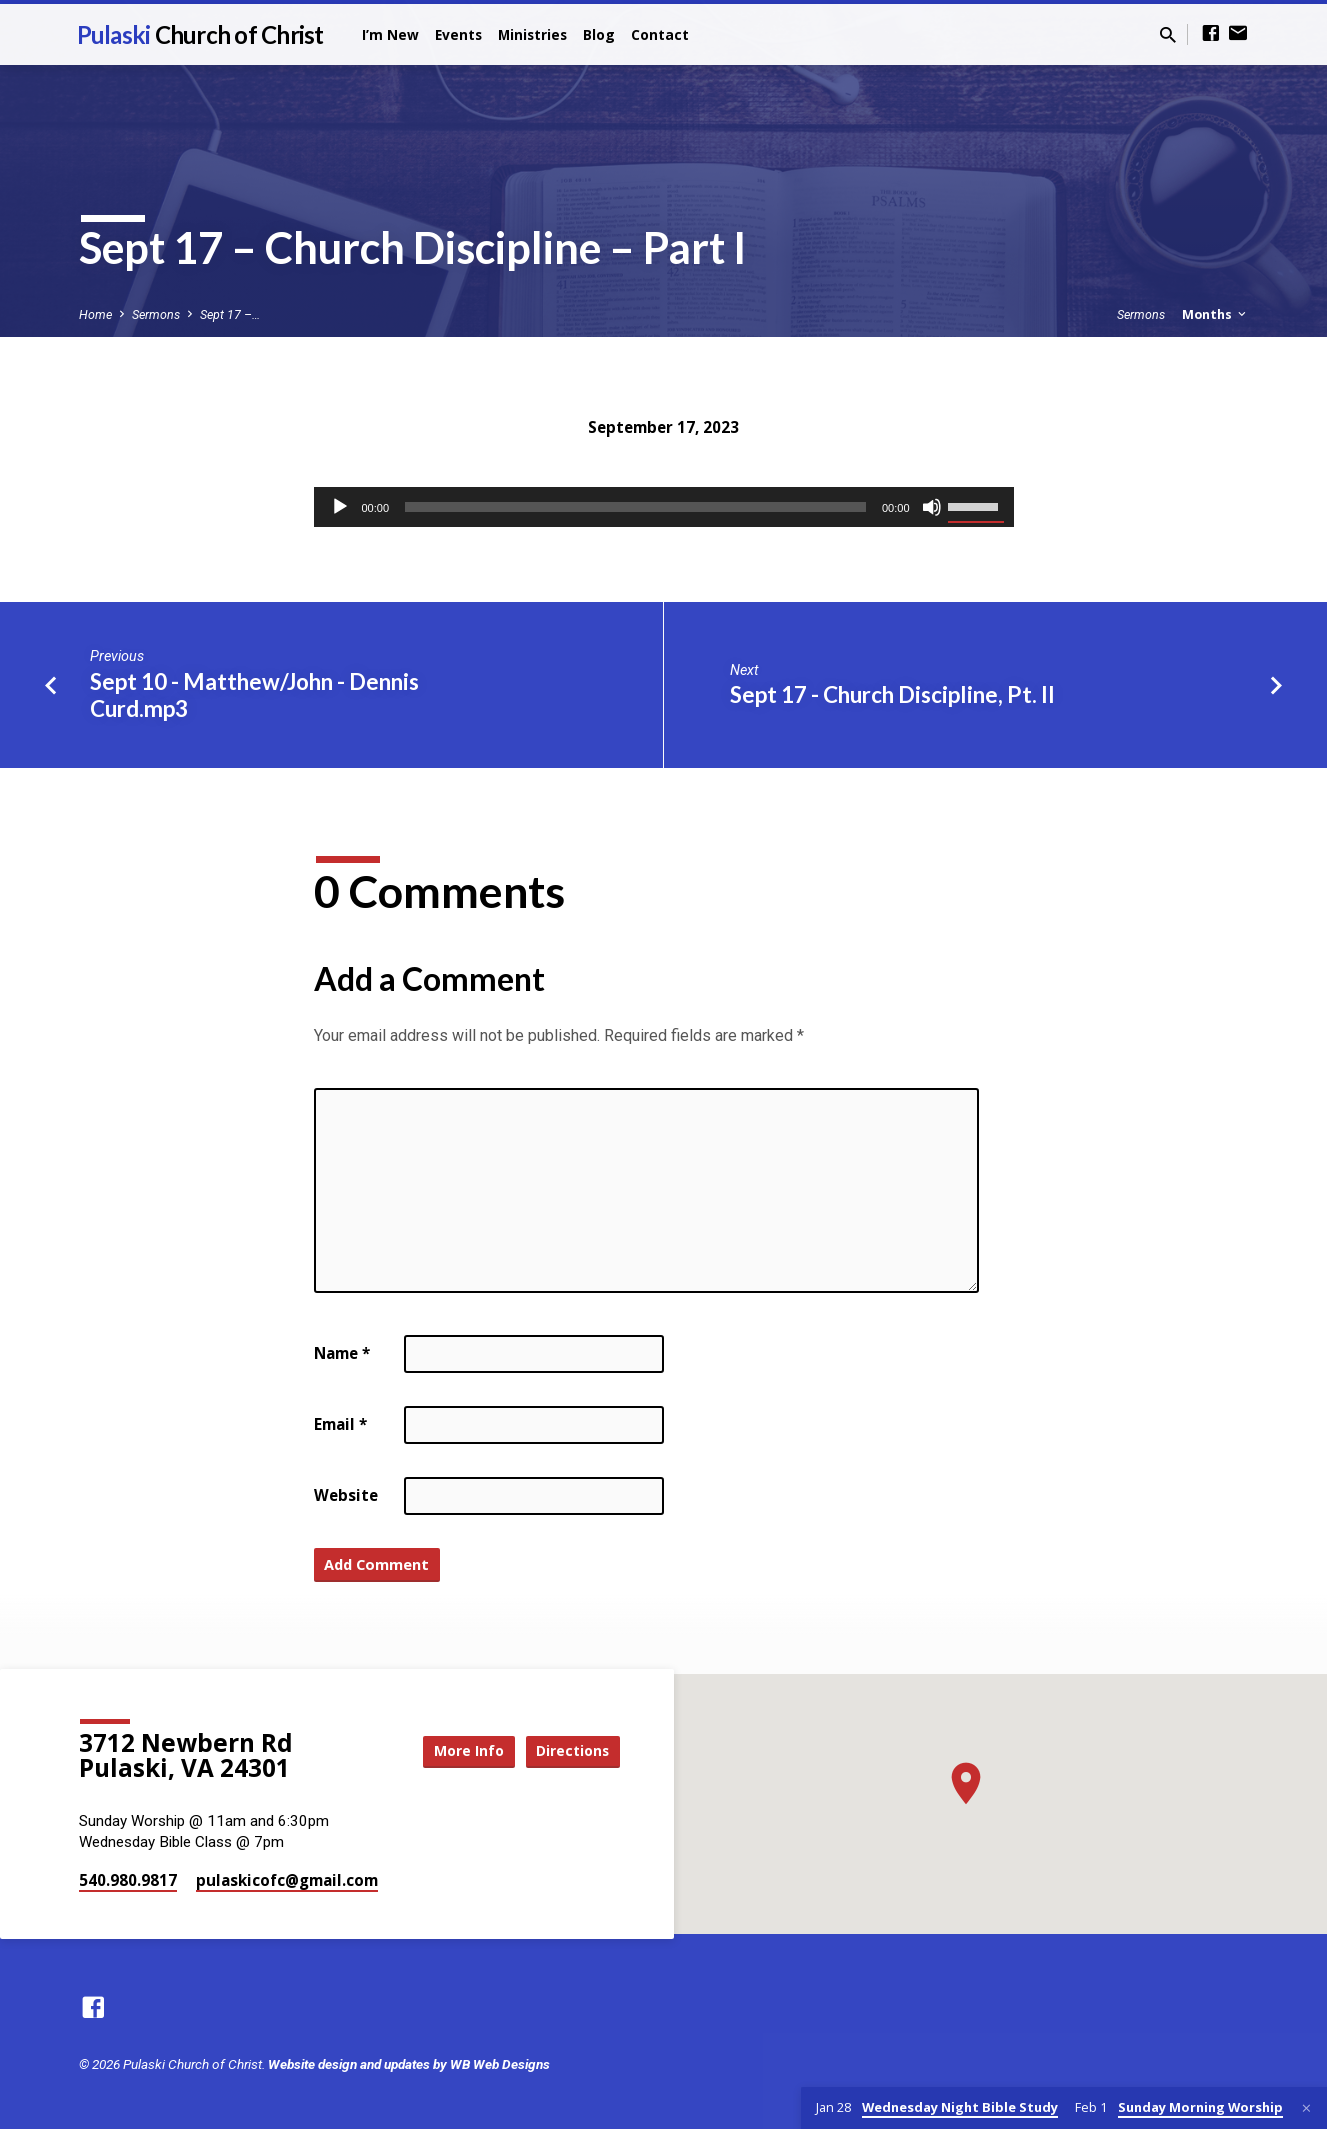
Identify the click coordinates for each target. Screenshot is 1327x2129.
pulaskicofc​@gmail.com (287, 1880)
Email (340, 1424)
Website (346, 1495)
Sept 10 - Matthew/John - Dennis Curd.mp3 (254, 695)
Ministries (532, 34)
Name (342, 1353)
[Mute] (932, 507)
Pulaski (200, 34)
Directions (569, 1750)
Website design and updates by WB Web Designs (409, 2064)
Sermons (156, 314)
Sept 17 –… (230, 314)
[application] (664, 507)
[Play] (340, 507)
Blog (599, 34)
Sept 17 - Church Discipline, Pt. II (892, 694)
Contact (660, 34)
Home (95, 314)
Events (458, 34)
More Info (457, 1750)
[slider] (635, 507)
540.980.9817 (128, 1880)
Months (1215, 314)
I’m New (390, 34)
